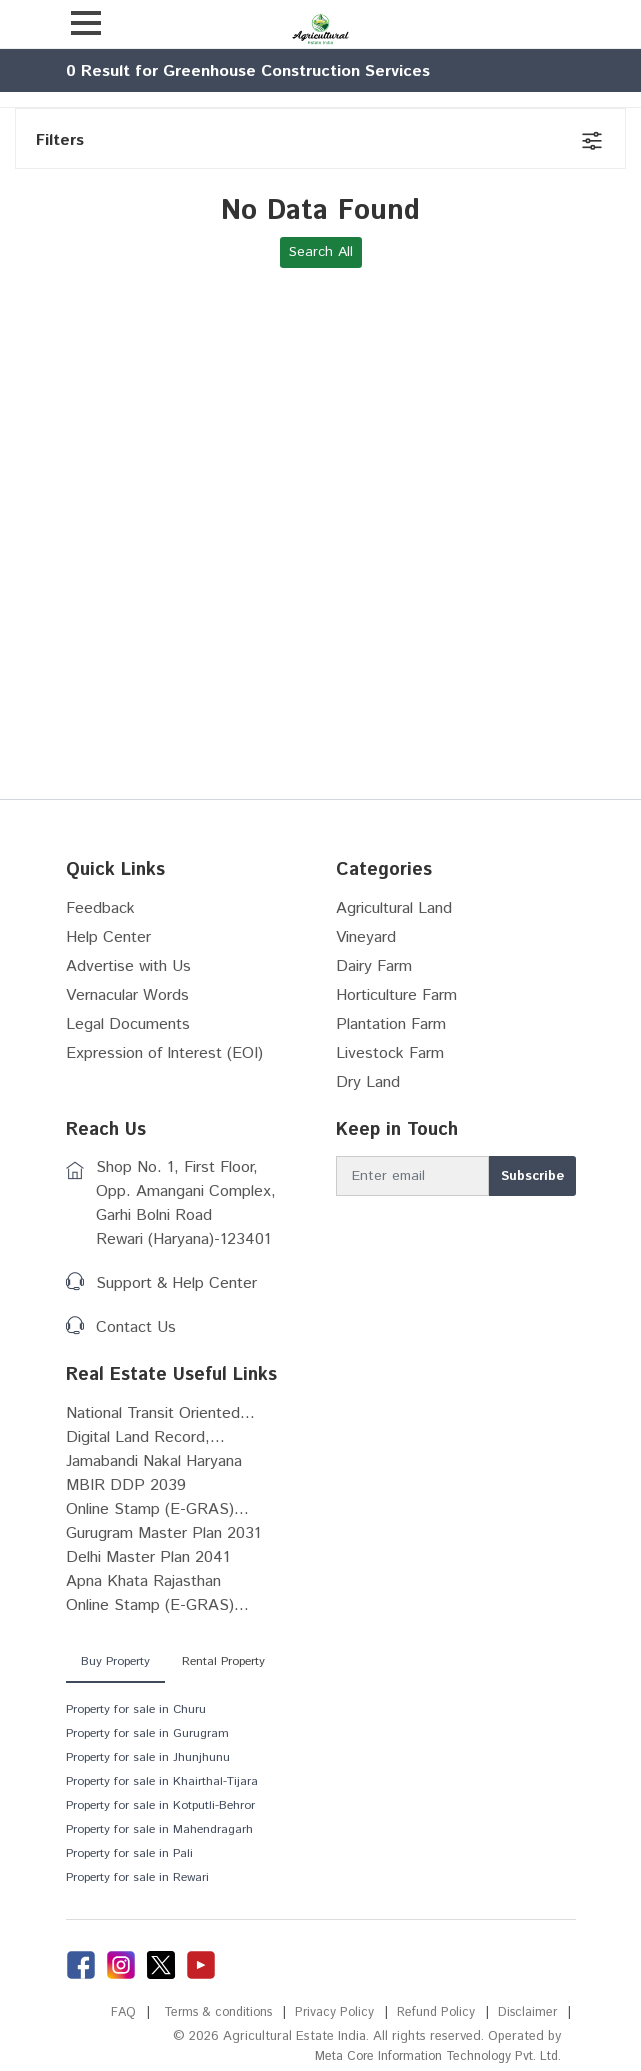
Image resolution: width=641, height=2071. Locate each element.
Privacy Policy (328, 2012)
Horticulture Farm (396, 995)
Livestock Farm (390, 1053)
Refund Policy (432, 2012)
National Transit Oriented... (160, 1413)
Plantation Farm (391, 1024)
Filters (60, 140)
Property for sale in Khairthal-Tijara (162, 1781)
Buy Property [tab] (115, 1661)
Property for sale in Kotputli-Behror (160, 1805)
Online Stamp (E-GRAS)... (157, 1509)
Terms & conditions (207, 2012)
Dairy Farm (374, 966)
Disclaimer (526, 2012)
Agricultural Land (394, 908)
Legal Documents (128, 1024)
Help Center (108, 937)
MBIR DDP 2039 (126, 1485)
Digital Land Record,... (145, 1437)
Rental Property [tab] (223, 1661)
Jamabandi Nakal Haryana (154, 1461)
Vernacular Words (127, 995)
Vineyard (366, 937)
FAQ (109, 2012)
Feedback (100, 908)
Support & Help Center (176, 1283)
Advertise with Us (128, 966)
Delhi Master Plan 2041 (148, 1557)
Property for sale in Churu (136, 1709)
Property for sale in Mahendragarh (159, 1829)
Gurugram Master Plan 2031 (163, 1533)
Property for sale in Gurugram (147, 1733)
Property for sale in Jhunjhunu (148, 1757)
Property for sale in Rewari (137, 1877)
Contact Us (136, 1327)
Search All (321, 252)
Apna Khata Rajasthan (143, 1581)
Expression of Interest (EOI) (164, 1053)
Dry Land (368, 1082)
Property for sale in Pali (129, 1853)
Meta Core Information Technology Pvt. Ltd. (431, 2056)
